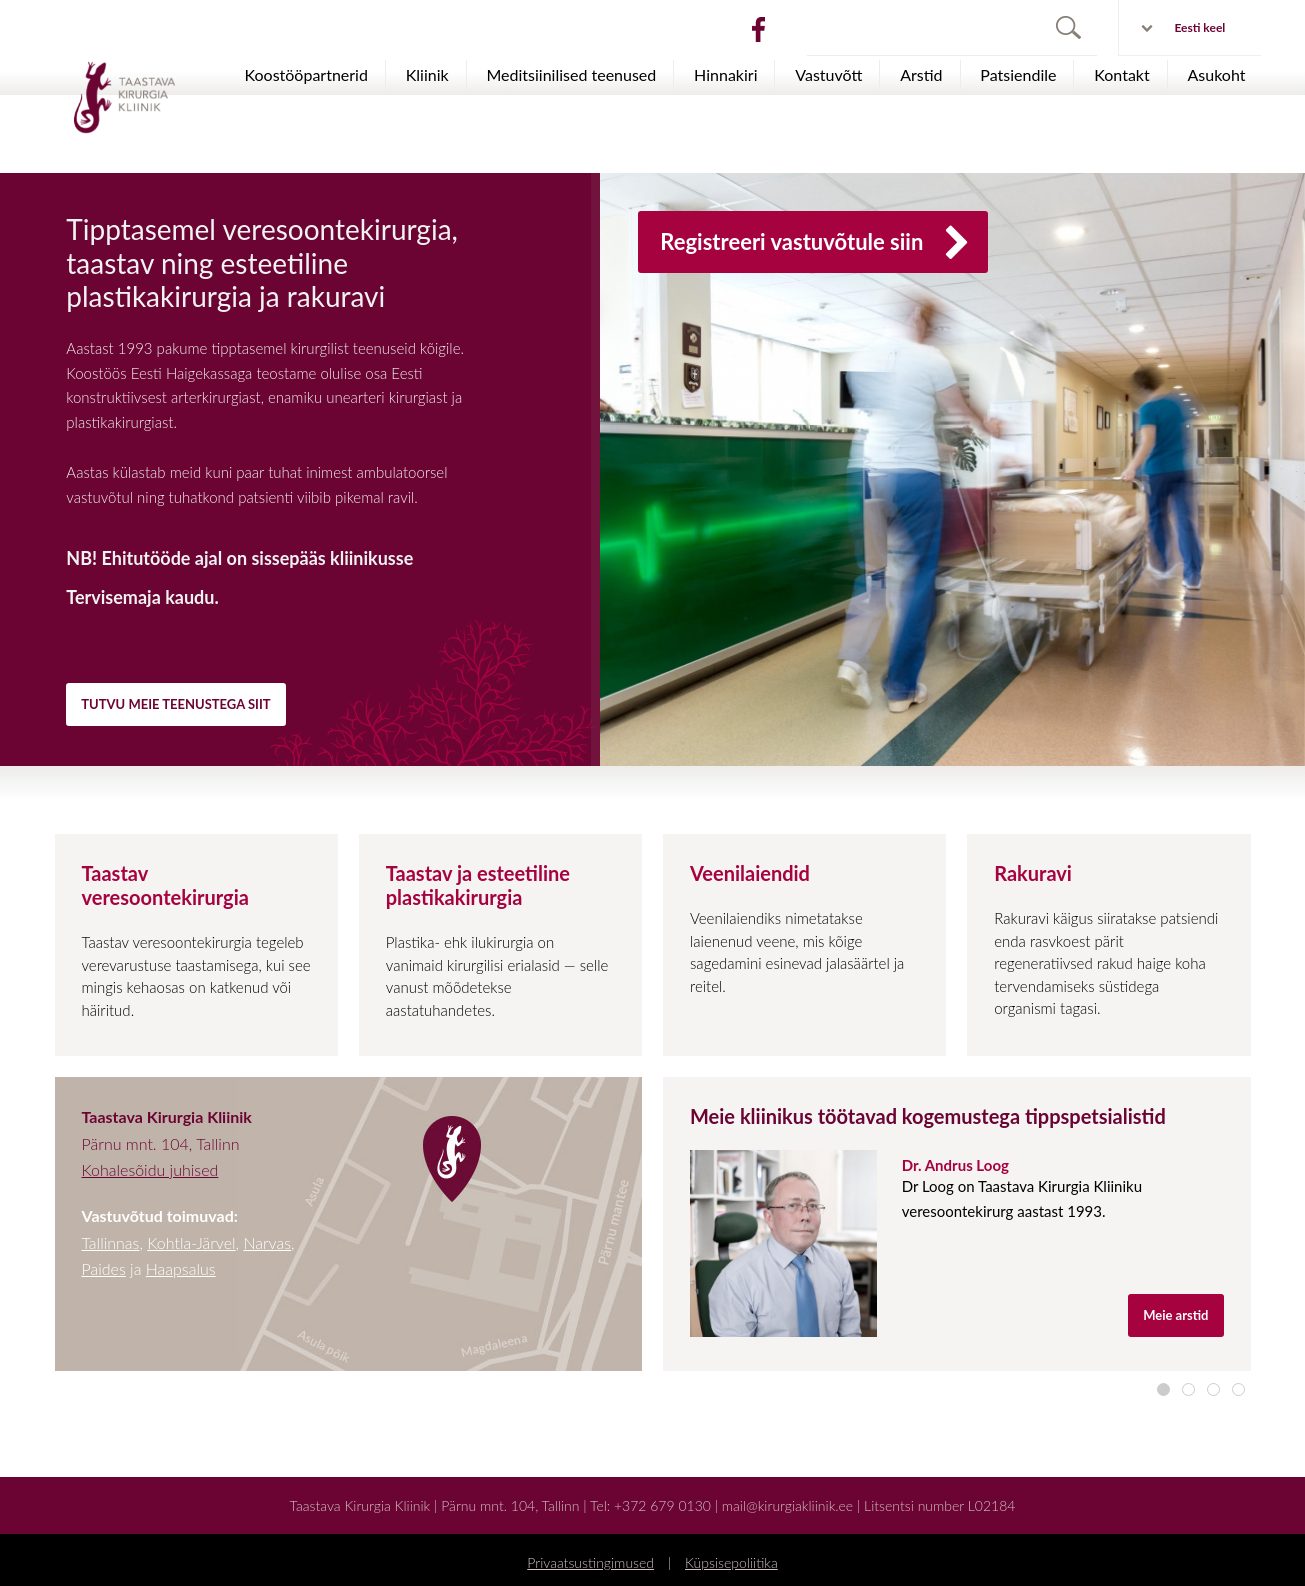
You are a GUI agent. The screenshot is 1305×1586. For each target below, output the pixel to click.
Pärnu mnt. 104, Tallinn (510, 1505)
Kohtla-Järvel (191, 1242)
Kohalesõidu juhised (150, 1169)
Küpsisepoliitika (731, 1562)
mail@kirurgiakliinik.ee (787, 1505)
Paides (104, 1268)
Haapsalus (181, 1268)
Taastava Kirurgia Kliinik (360, 1505)
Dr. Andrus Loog (955, 1165)
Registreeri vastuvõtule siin (817, 244)
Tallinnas (111, 1242)
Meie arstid (1175, 1315)
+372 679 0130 (662, 1505)
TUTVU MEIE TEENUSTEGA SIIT (175, 704)
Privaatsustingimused (590, 1562)
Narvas (267, 1242)
